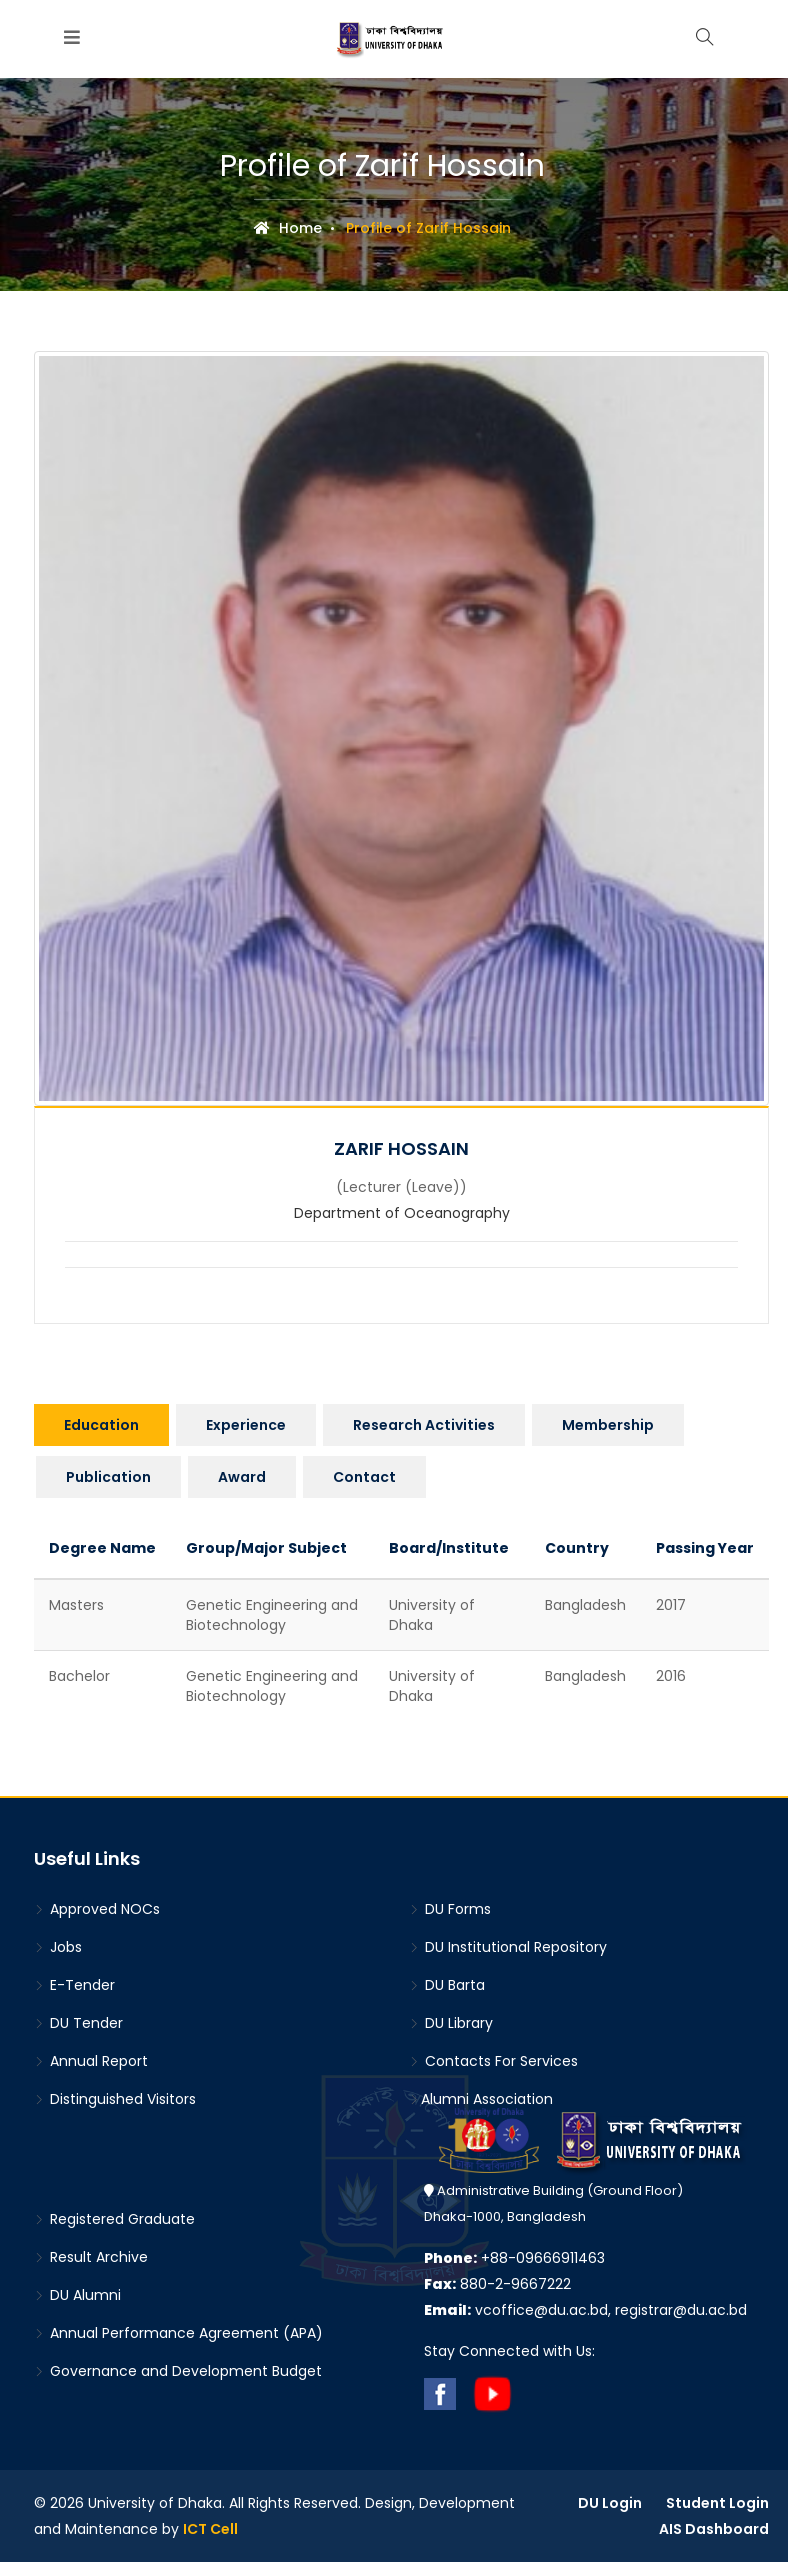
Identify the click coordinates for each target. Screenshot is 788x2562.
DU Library (451, 2023)
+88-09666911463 (514, 2258)
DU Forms (450, 1909)
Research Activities (424, 1425)
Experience (246, 1425)
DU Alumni (77, 2295)
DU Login (610, 2503)
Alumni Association (481, 2099)
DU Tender (78, 2023)
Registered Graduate (114, 2219)
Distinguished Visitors (115, 2099)
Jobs (58, 1947)
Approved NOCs (97, 1909)
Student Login (717, 2503)
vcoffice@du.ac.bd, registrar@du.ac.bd (585, 2310)
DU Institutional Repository (508, 1947)
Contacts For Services (493, 2061)
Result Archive (91, 2257)
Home (288, 228)
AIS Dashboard (714, 2529)
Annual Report (91, 2061)
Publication (108, 1477)
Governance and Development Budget (178, 2371)
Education (101, 1425)
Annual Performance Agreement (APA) (178, 2333)
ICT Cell (210, 2529)
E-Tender (74, 1985)
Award (242, 1477)
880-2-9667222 (497, 2284)
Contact (364, 1477)
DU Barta (447, 1985)
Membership (608, 1425)
